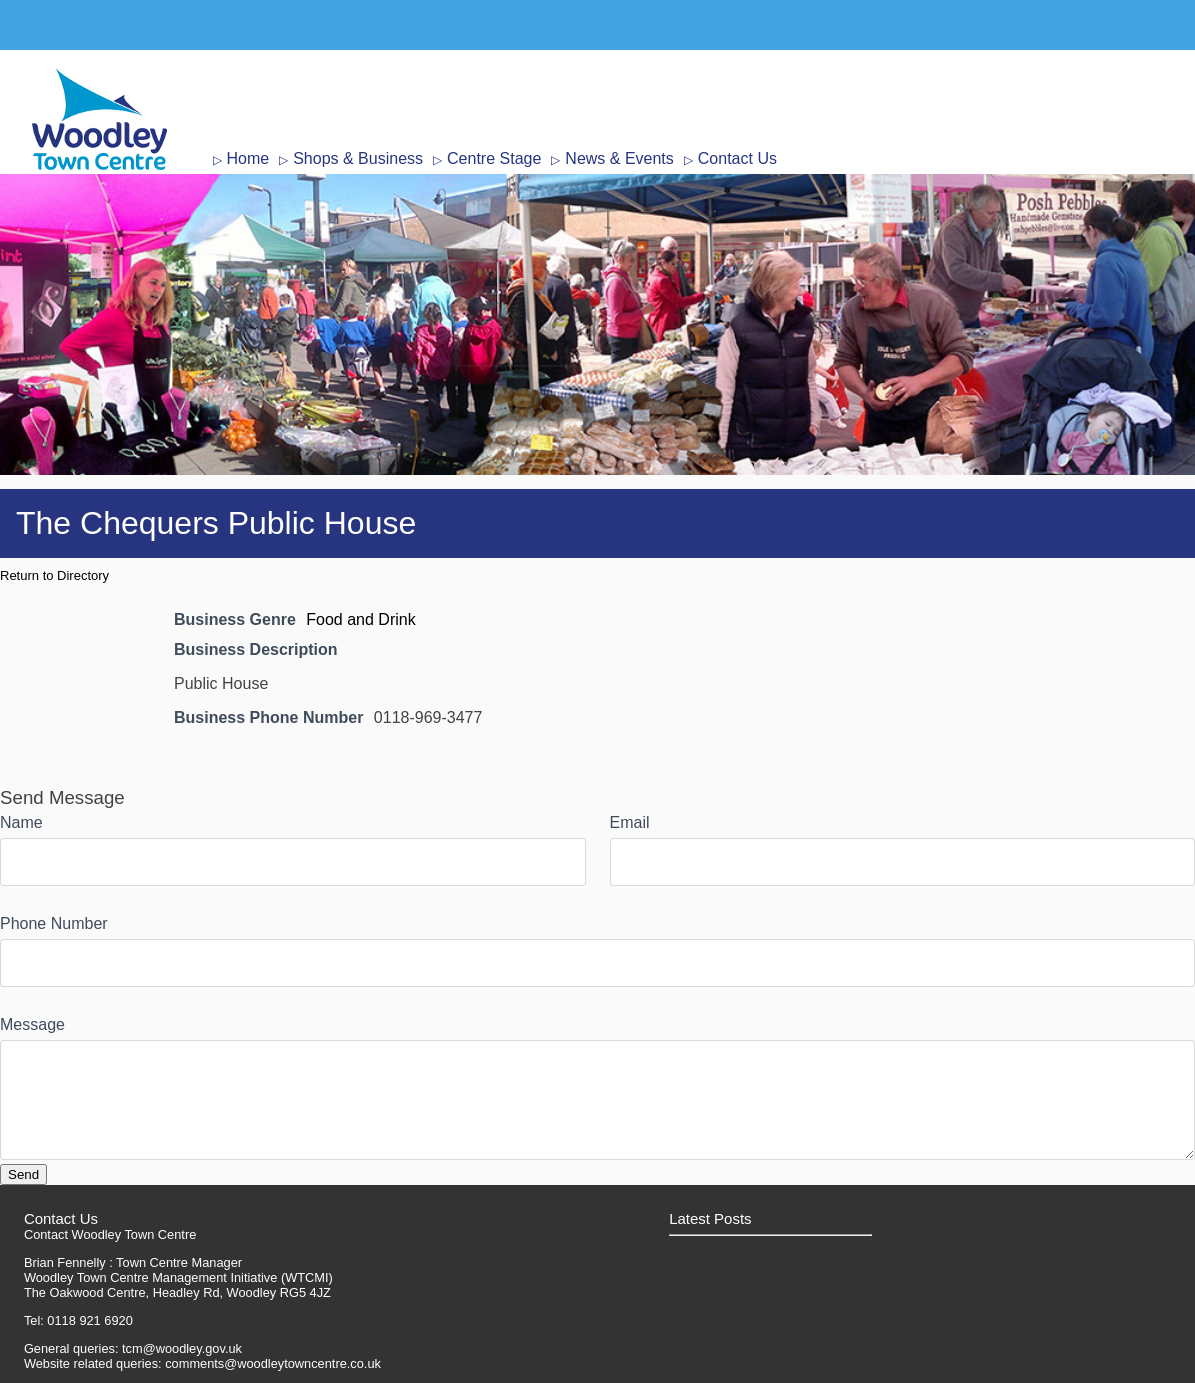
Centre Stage (494, 158)
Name (21, 822)
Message (32, 1024)
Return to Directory (54, 575)
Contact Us (737, 158)
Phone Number (54, 923)
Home (248, 158)
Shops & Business (358, 158)
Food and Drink (360, 619)
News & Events (619, 158)
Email (630, 822)
